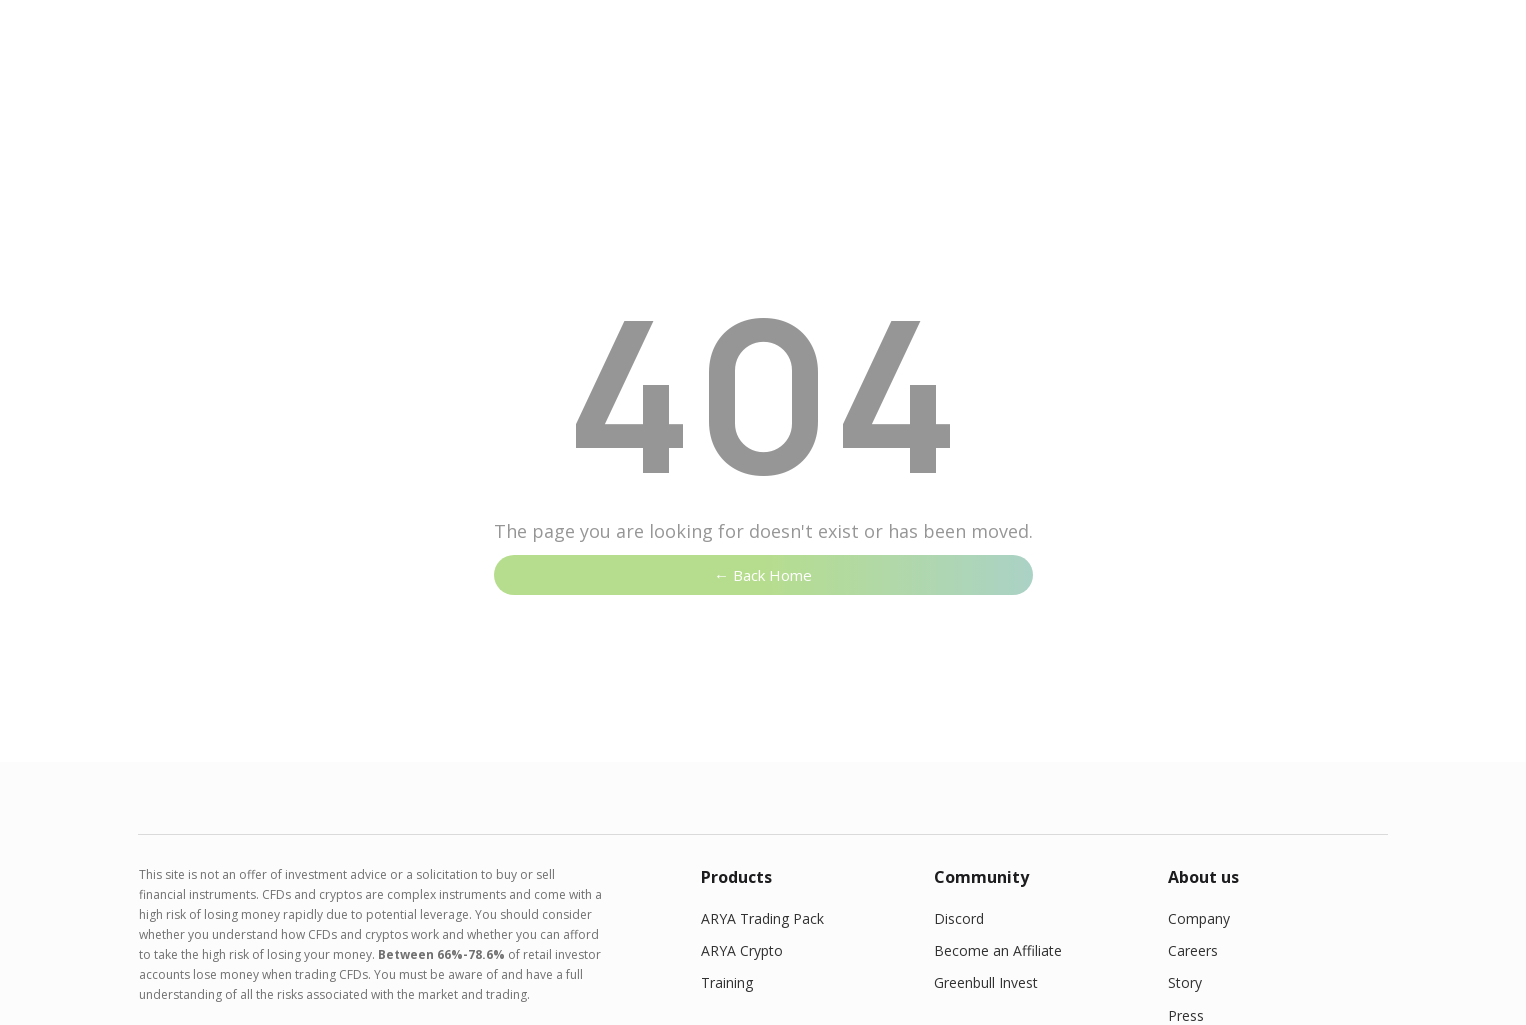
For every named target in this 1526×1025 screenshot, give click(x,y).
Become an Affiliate (998, 950)
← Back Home (763, 575)
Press (1186, 1015)
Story (1185, 982)
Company (1199, 918)
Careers (1193, 950)
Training (727, 982)
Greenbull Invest (986, 982)
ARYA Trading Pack (762, 918)
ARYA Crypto (742, 950)
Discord (959, 918)
